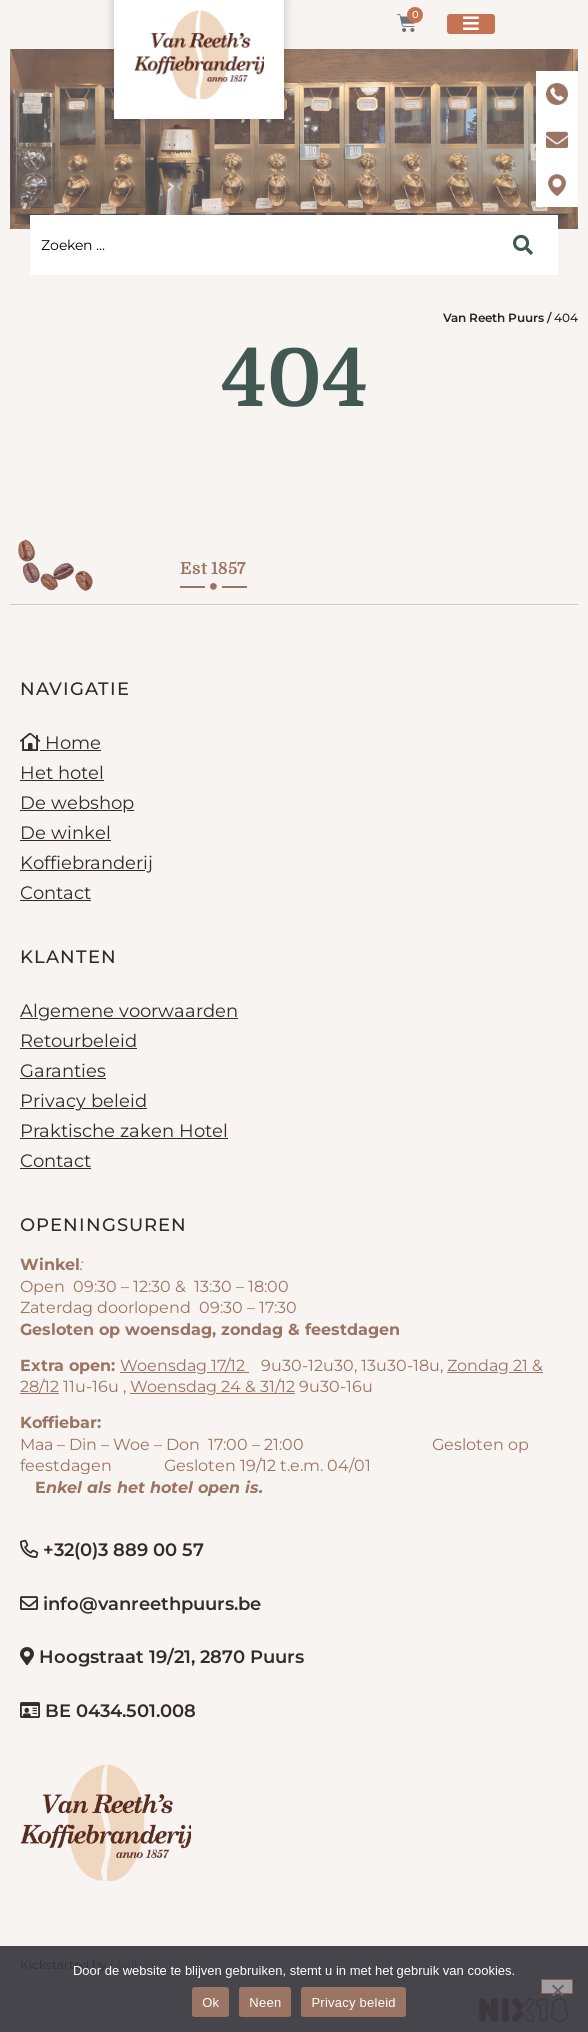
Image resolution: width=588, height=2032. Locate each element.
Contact (55, 893)
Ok (210, 2002)
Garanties (63, 1071)
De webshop (77, 803)
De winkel (65, 833)
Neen (265, 2002)
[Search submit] (523, 245)
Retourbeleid (78, 1041)
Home (60, 743)
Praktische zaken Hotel (124, 1131)
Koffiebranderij (86, 863)
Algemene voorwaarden (129, 1011)
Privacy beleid (83, 1101)
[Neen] (557, 1986)
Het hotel (62, 773)
